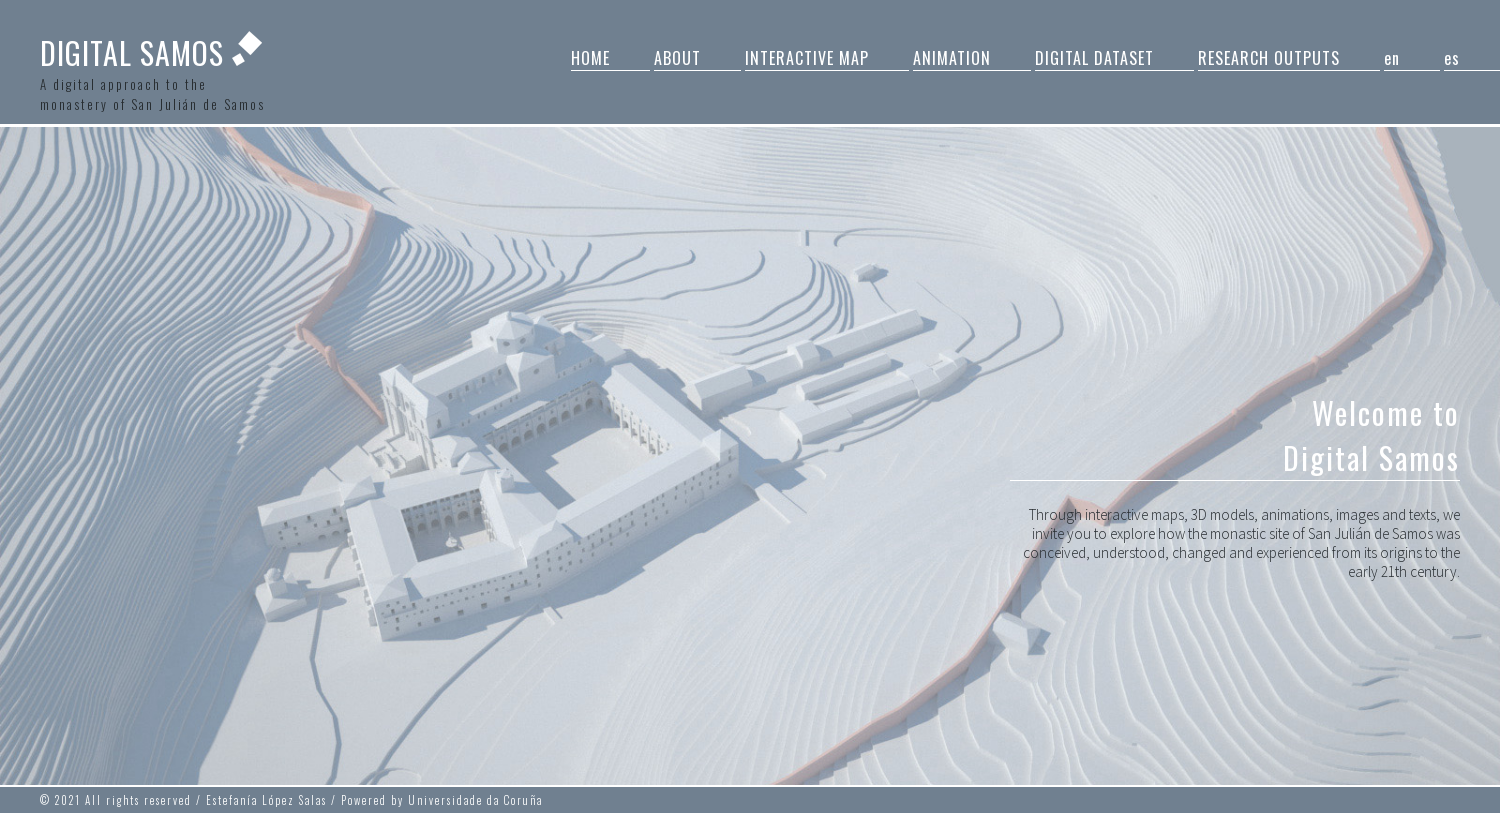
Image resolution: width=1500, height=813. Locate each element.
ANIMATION (952, 58)
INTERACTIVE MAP (807, 58)
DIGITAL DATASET (1094, 58)
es (1452, 58)
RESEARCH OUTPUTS (1269, 58)
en (1392, 58)
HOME (590, 58)
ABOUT (677, 58)
